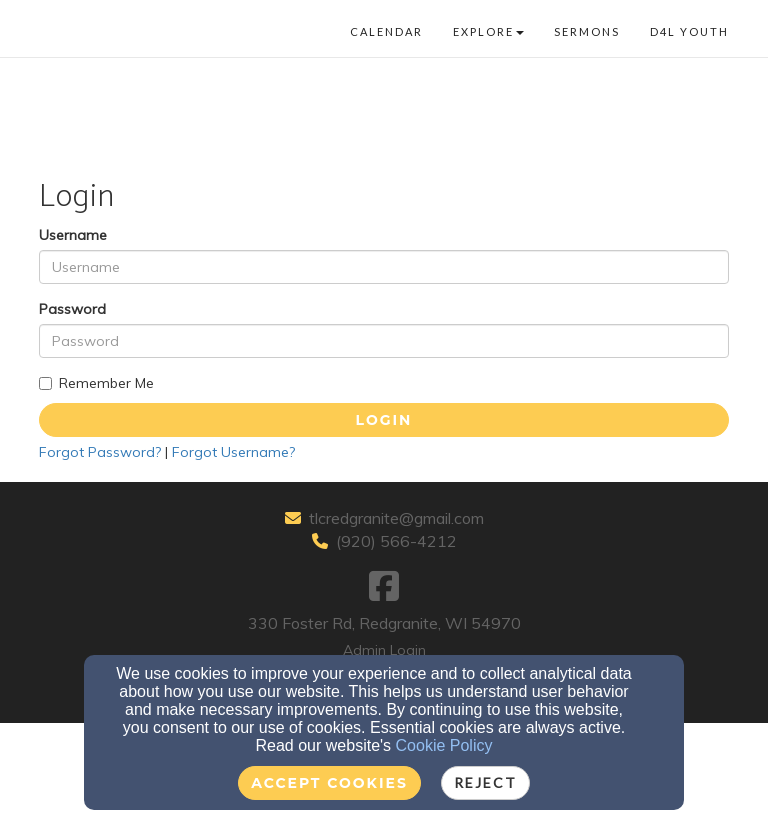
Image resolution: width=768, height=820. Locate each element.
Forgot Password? (100, 452)
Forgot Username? (233, 452)
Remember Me (96, 383)
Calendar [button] (386, 31)
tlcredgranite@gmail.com (396, 518)
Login (384, 420)
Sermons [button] (587, 31)
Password (72, 309)
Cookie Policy (444, 745)
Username (73, 235)
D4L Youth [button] (689, 31)
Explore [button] (488, 31)
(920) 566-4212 (396, 541)
